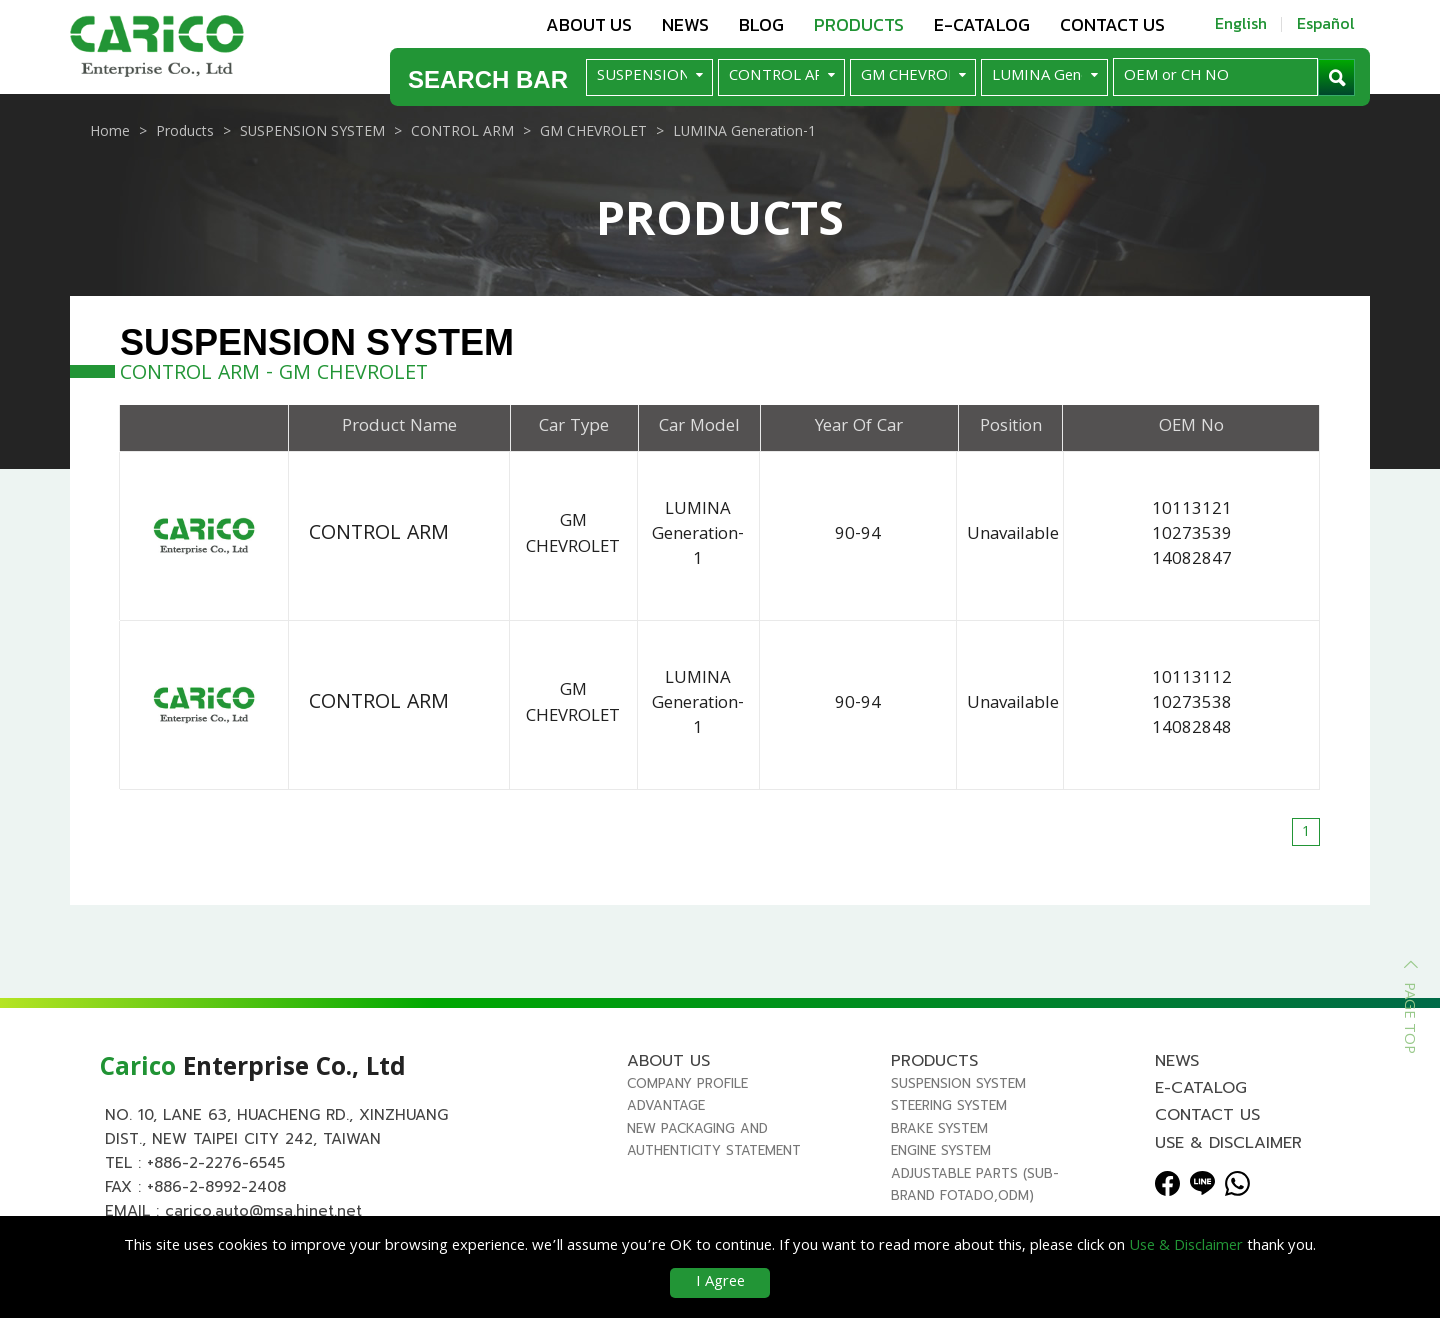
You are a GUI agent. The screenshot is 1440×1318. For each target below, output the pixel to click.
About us (589, 24)
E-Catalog (982, 24)
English (1241, 23)
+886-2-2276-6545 (216, 1171)
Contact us (1112, 24)
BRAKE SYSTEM (939, 1135)
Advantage (666, 1113)
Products (859, 24)
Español (1326, 23)
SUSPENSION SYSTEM (958, 1091)
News (685, 24)
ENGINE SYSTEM (941, 1158)
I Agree (720, 1283)
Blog (761, 24)
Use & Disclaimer (1228, 1150)
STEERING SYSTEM (949, 1113)
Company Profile (687, 1091)
